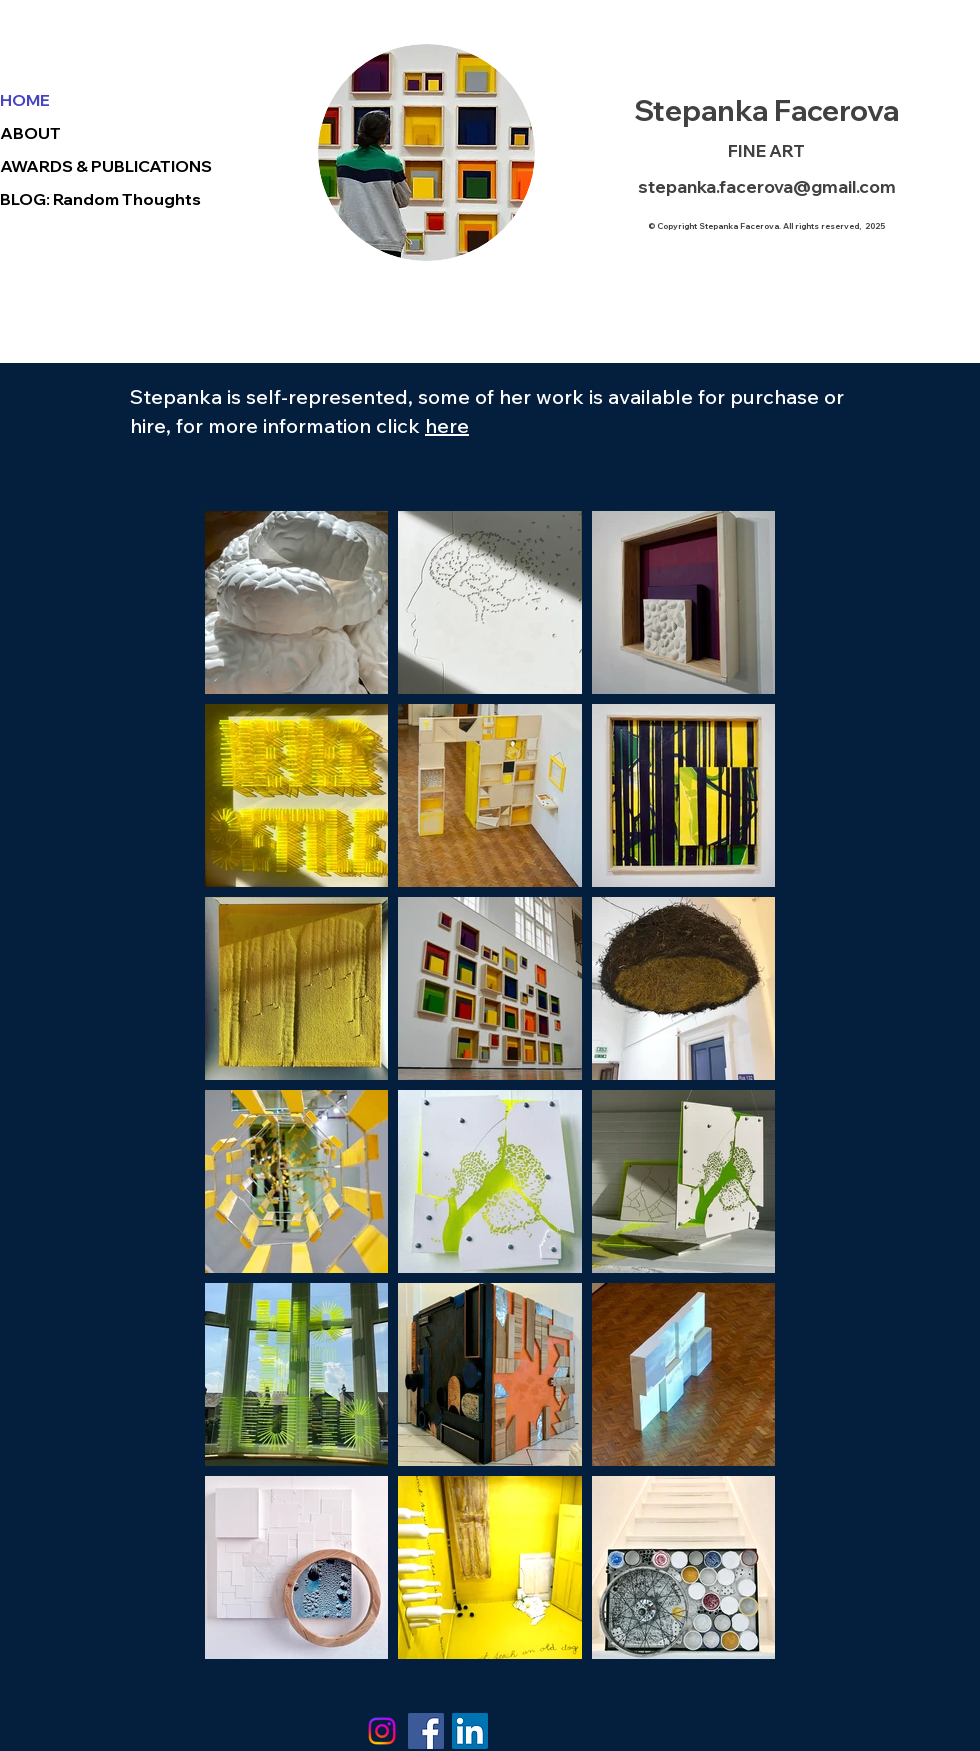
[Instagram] (382, 1731)
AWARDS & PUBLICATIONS (106, 166)
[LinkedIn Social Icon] (470, 1731)
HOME (25, 100)
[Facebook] (426, 1731)
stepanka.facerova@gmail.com (767, 186)
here (447, 425)
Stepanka (701, 110)
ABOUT (30, 133)
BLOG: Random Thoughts (100, 199)
